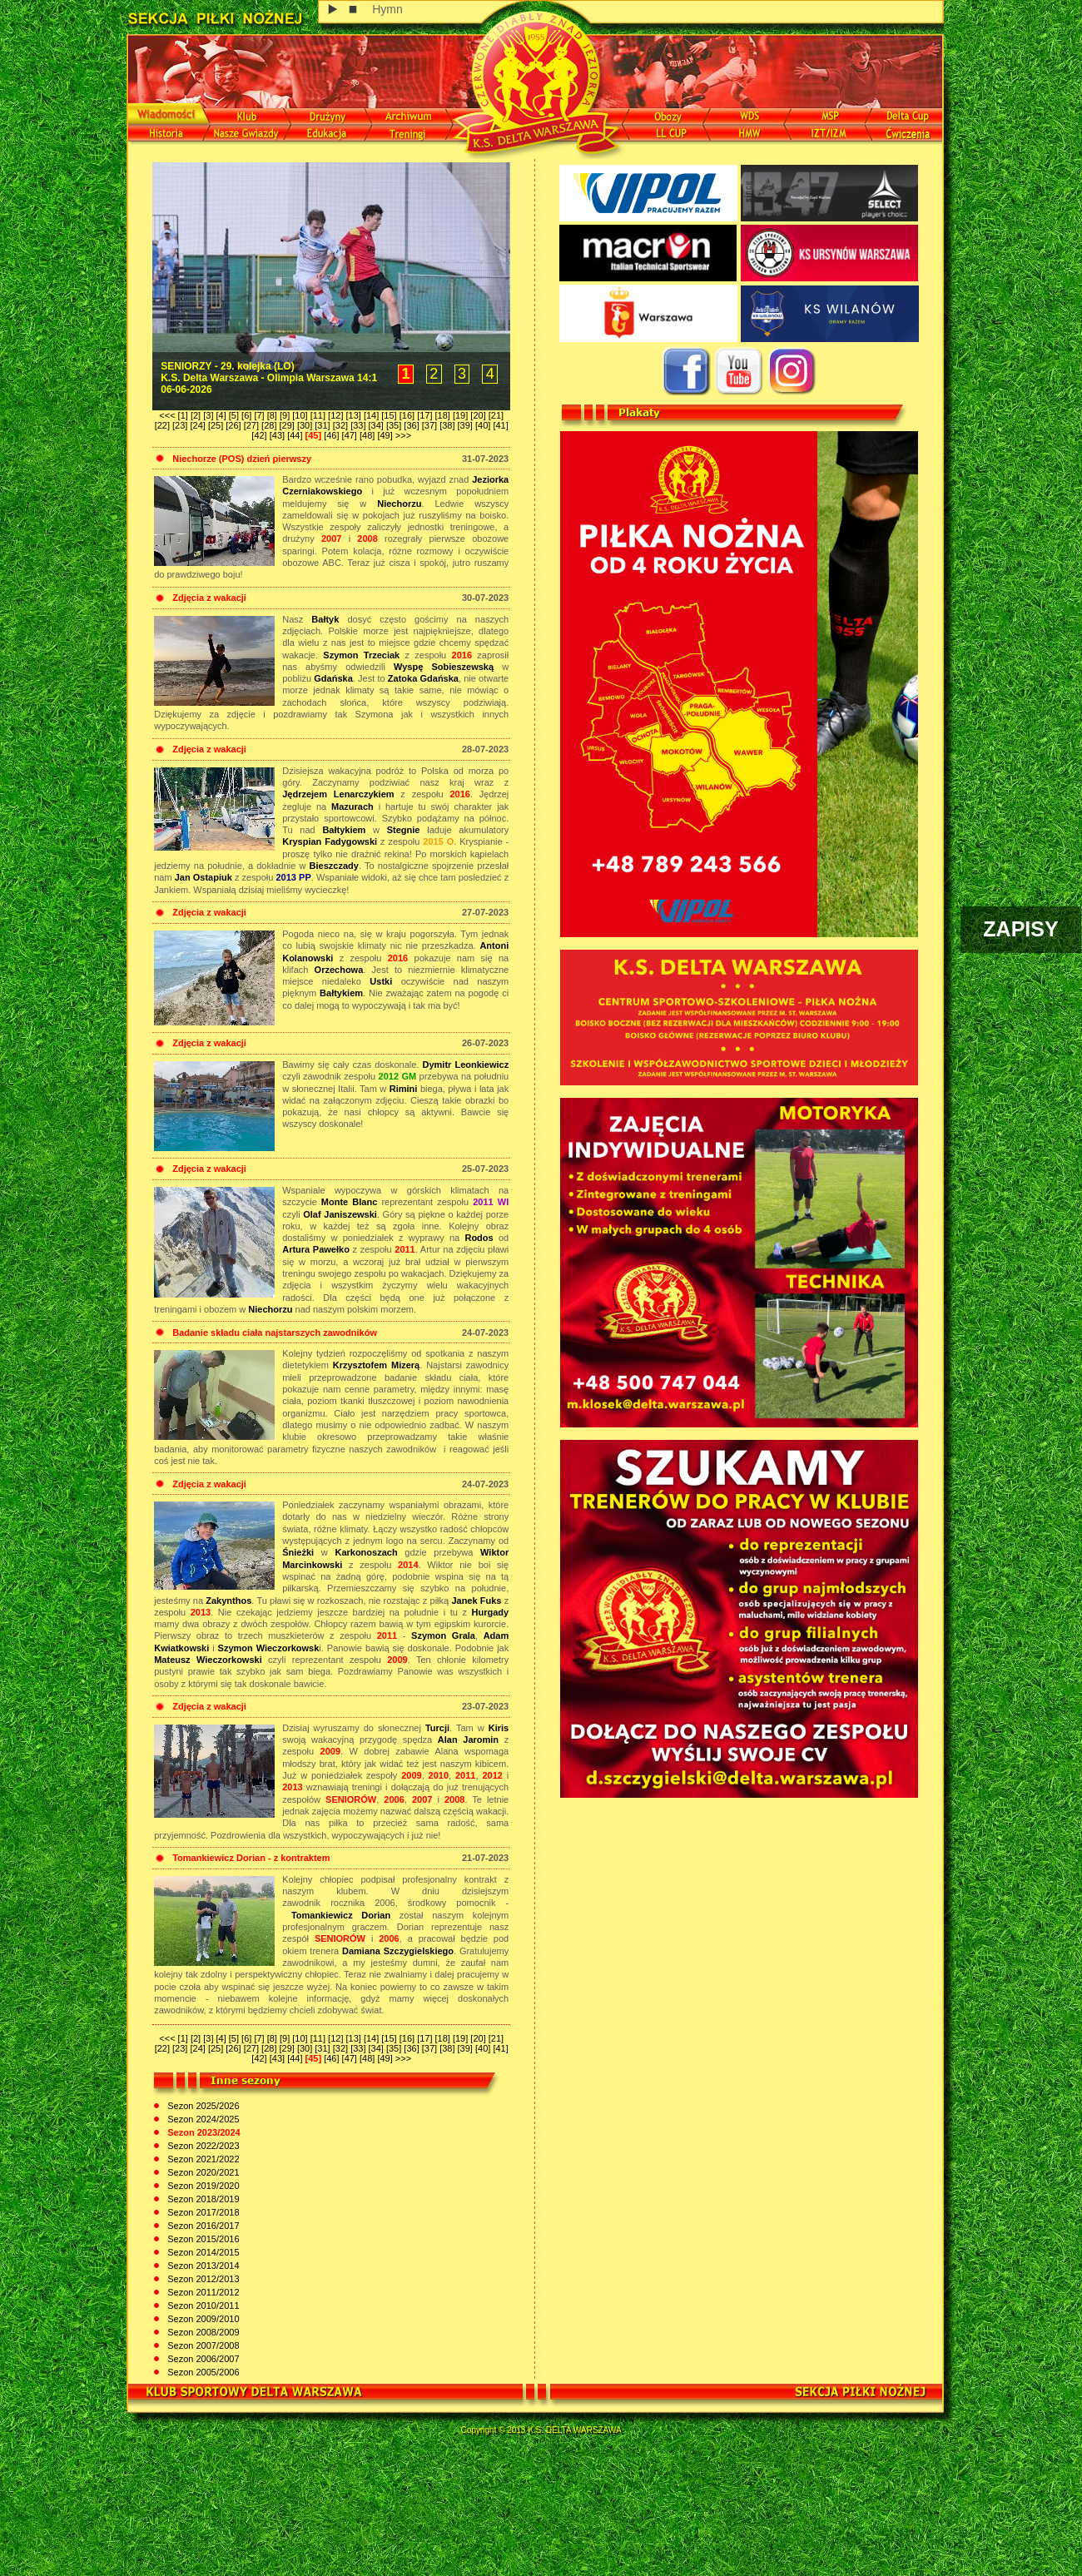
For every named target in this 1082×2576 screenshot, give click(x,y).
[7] (260, 415)
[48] (368, 435)
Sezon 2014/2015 (202, 2252)
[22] (163, 425)
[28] (270, 425)
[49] (386, 435)
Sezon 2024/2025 (202, 2119)
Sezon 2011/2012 (202, 2292)
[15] (390, 415)
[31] (323, 425)
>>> (403, 435)
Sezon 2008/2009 (202, 2332)
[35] (395, 425)
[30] (306, 425)
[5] (235, 415)
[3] (209, 415)
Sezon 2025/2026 (202, 2106)
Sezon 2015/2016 (202, 2239)
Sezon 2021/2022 (202, 2159)
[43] (278, 435)
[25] (217, 425)
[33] (359, 425)
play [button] (333, 9)
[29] (288, 425)
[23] (181, 425)
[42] (260, 435)
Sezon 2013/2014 (202, 2266)
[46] (332, 435)
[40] (484, 425)
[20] (479, 415)
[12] (336, 415)
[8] (273, 415)
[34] (377, 425)
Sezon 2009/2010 (202, 2319)
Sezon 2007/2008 (202, 2345)
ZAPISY (1020, 929)
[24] (198, 425)
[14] (372, 415)
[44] (296, 435)
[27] (252, 425)
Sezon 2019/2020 (202, 2186)
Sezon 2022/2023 (202, 2146)
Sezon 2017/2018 (202, 2212)
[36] (412, 425)
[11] (319, 415)
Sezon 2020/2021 (202, 2172)
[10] (301, 415)
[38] (448, 425)
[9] (286, 415)
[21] (496, 415)
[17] (425, 415)
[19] (461, 415)
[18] (444, 415)
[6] (247, 415)
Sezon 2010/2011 (202, 2305)
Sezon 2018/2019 (202, 2199)
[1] (184, 415)
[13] (355, 415)
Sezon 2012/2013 (202, 2279)
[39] (466, 425)
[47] (351, 435)
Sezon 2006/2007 (202, 2359)
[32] (341, 425)
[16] (408, 415)
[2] (197, 415)
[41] (500, 425)
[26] (234, 425)
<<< (168, 415)
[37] (430, 425)
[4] (222, 415)
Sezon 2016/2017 (202, 2226)
